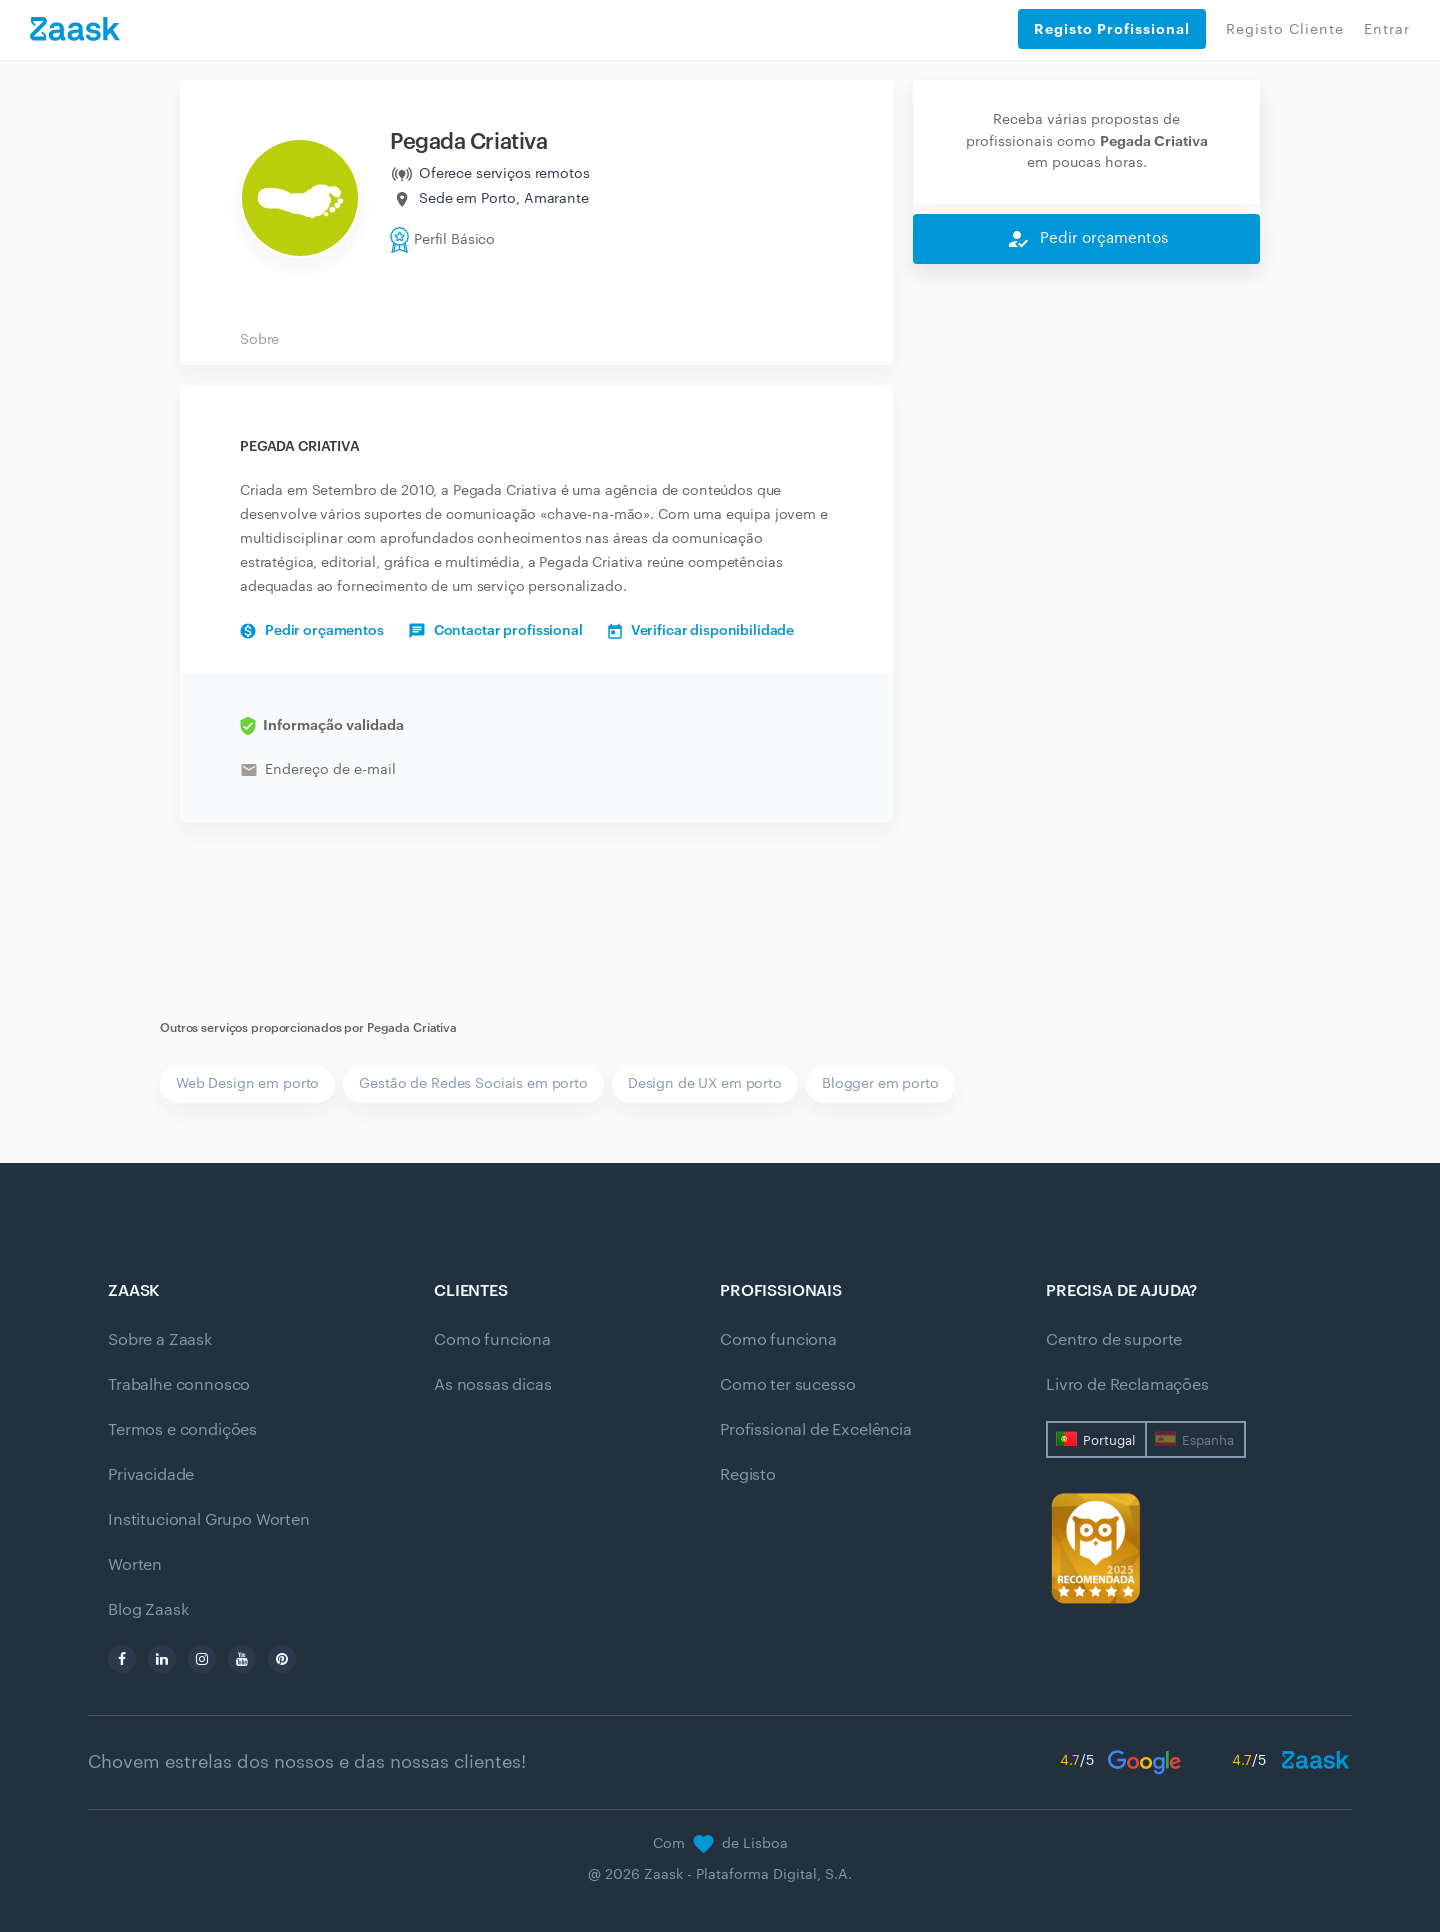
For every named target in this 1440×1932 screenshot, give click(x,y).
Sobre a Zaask (160, 1340)
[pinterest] (282, 1659)
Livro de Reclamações (1127, 1385)
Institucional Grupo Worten (209, 1520)
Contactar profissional (496, 631)
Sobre (259, 340)
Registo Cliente (1285, 30)
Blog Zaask (148, 1610)
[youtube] (242, 1659)
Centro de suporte (1114, 1340)
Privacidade (151, 1475)
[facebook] (122, 1659)
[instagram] (202, 1659)
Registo (748, 1475)
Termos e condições (182, 1430)
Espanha (1208, 1440)
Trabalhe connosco (179, 1385)
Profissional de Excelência (816, 1430)
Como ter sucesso (787, 1385)
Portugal (1109, 1440)
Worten (135, 1565)
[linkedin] (162, 1659)
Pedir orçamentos (312, 631)
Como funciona (492, 1340)
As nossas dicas (493, 1385)
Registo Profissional (1112, 29)
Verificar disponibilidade (701, 631)
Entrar (1387, 30)
